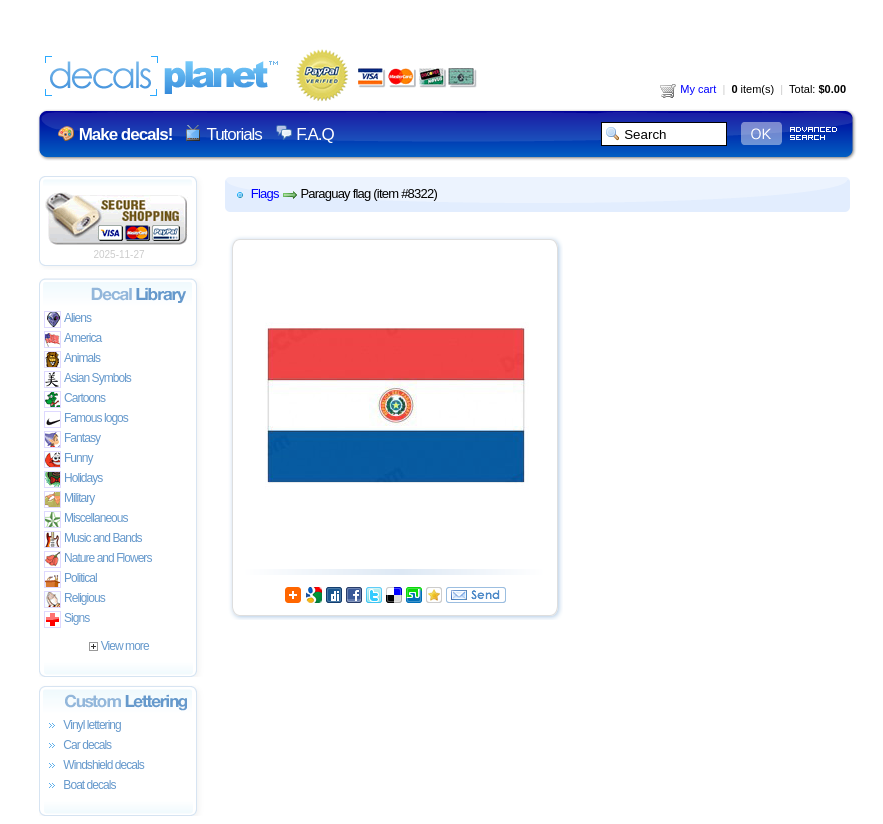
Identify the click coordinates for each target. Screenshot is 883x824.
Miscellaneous (86, 519)
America (72, 339)
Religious (74, 599)
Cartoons (74, 399)
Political (70, 579)
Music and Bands (93, 539)
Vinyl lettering (82, 726)
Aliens (67, 319)
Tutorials (233, 134)
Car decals (77, 746)
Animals (72, 359)
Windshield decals (94, 766)
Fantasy (72, 439)
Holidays (73, 479)
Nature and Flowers (97, 559)
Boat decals (80, 786)
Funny (68, 459)
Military (69, 499)
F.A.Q (314, 134)
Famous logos (86, 419)
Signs (66, 619)
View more (118, 646)
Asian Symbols (87, 379)
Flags (265, 193)
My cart (688, 89)
